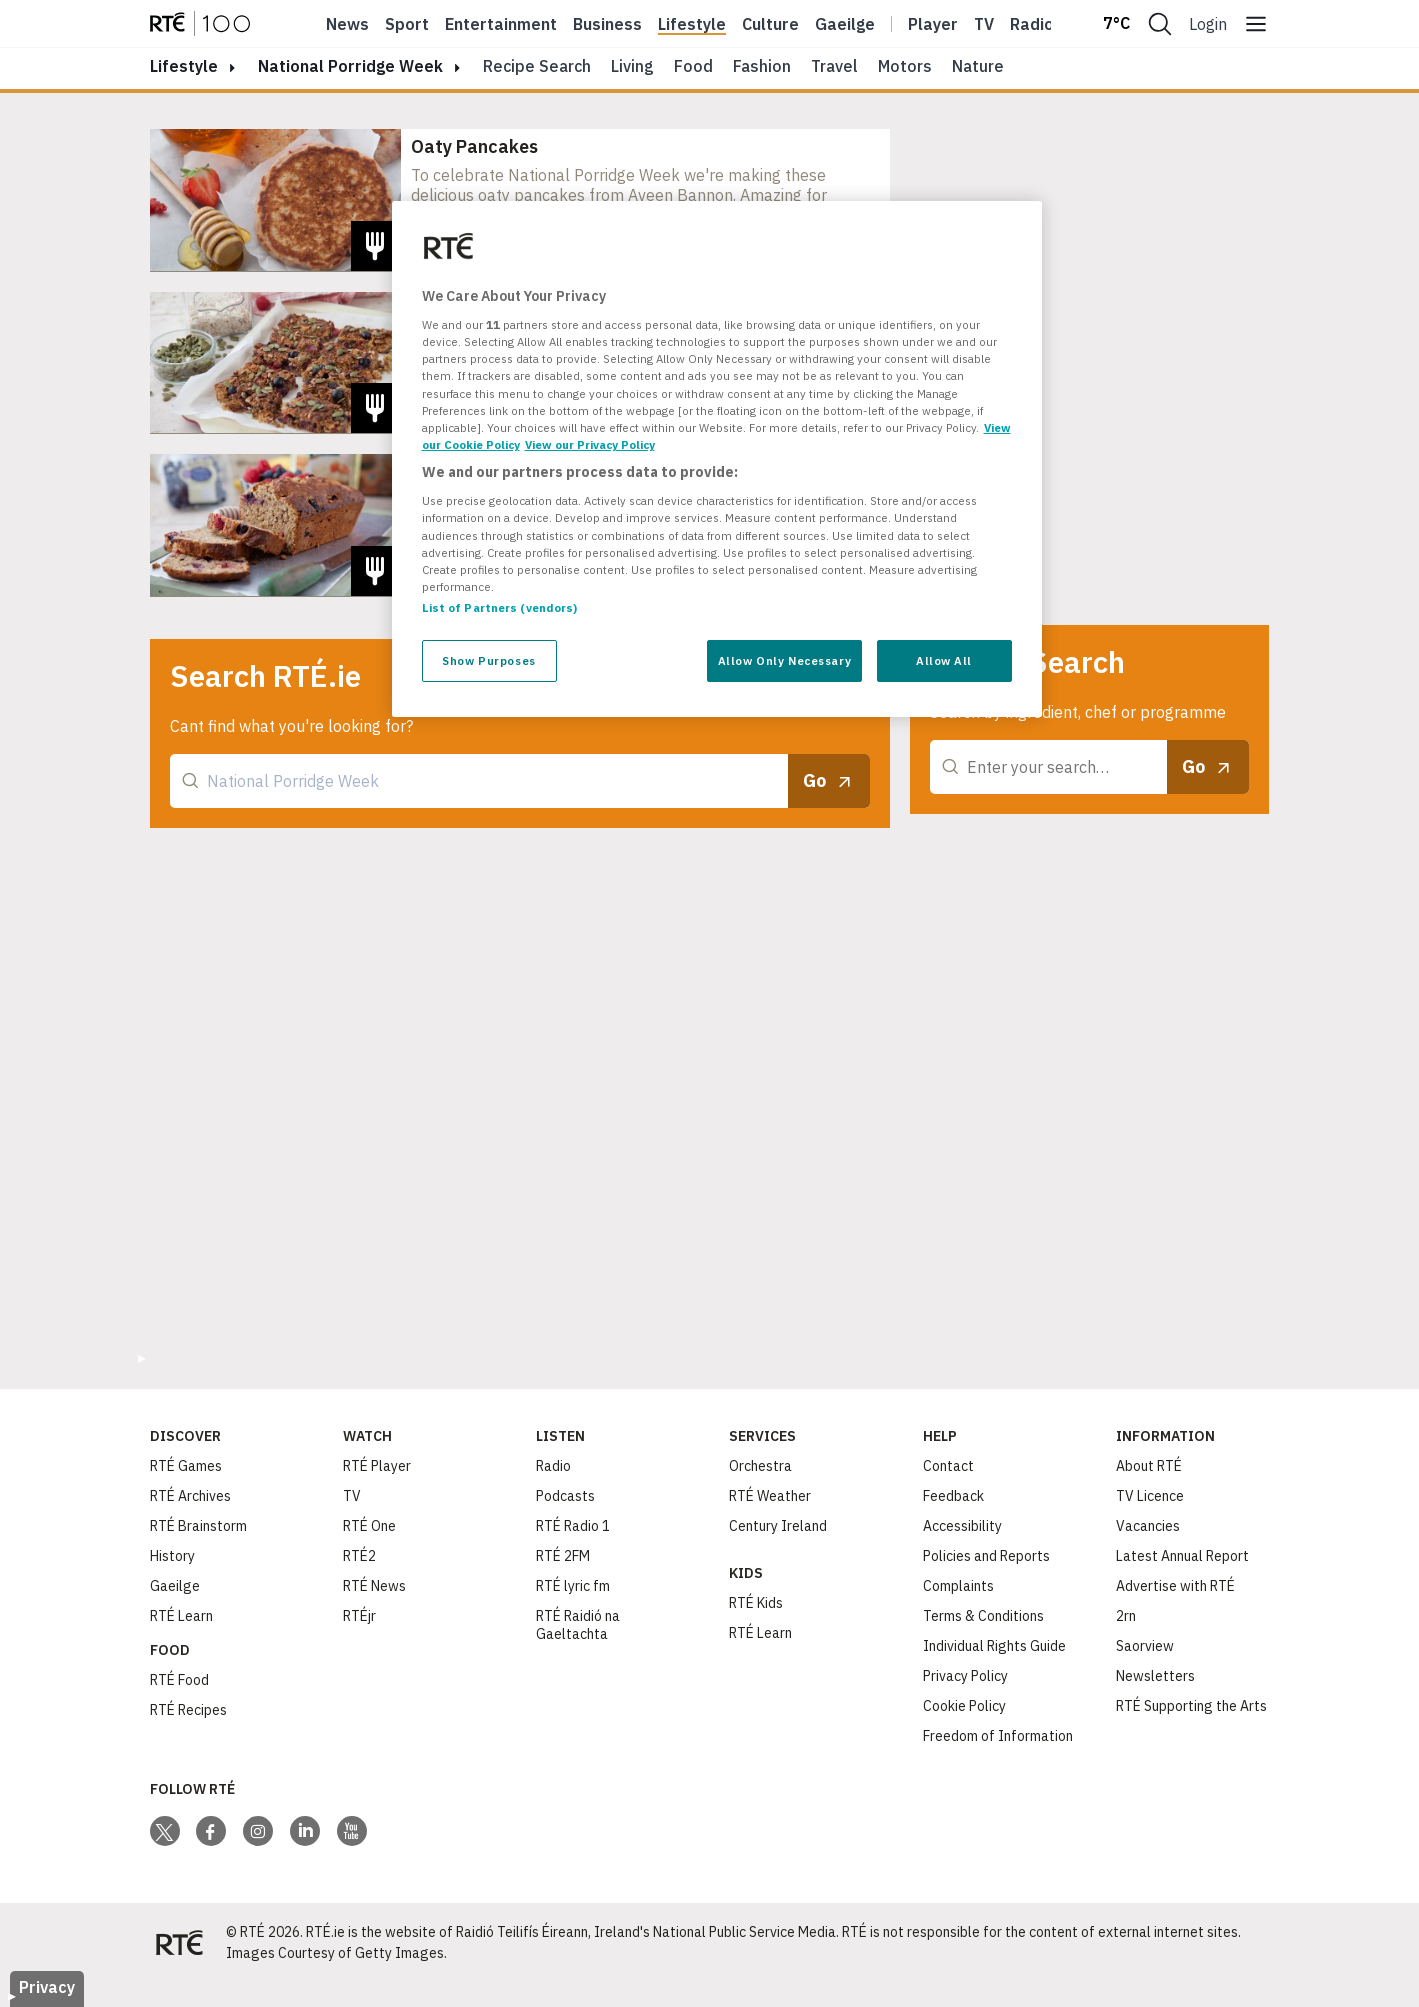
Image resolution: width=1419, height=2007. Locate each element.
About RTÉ (1149, 1466)
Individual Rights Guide (994, 1646)
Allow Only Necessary (784, 660)
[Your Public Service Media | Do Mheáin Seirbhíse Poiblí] (180, 1943)
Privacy (47, 1987)
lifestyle (184, 66)
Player (933, 24)
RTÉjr (359, 1616)
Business (607, 24)
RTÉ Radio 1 (573, 1526)
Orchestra (760, 1466)
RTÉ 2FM (563, 1556)
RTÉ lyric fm (573, 1586)
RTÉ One (369, 1526)
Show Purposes (488, 660)
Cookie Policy (964, 1706)
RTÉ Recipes (188, 1710)
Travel (834, 66)
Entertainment (501, 24)
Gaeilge (845, 24)
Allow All (944, 660)
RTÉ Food (179, 1680)
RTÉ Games (186, 1466)
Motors (905, 66)
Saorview (1145, 1646)
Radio (1032, 24)
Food (693, 66)
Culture (770, 24)
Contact (948, 1466)
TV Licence (1150, 1496)
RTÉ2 (359, 1556)
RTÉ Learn (181, 1616)
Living (632, 66)
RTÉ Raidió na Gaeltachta (578, 1625)
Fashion (762, 66)
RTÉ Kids (756, 1603)
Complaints (958, 1586)
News (347, 24)
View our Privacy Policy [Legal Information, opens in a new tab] (590, 444)
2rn (1126, 1616)
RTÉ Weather (770, 1496)
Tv (984, 24)
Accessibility (962, 1526)
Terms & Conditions (983, 1616)
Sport (407, 24)
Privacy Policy (965, 1676)
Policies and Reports (986, 1556)
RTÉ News (374, 1586)
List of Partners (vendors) (500, 607)
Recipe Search (537, 66)
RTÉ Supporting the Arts (1191, 1706)
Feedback (953, 1496)
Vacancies (1148, 1526)
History (172, 1556)
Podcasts (565, 1496)
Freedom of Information (998, 1736)
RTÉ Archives (190, 1496)
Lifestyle (692, 24)
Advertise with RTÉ (1175, 1586)
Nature (978, 66)
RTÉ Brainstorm (198, 1526)
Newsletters (1155, 1676)
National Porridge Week (350, 66)
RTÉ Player (377, 1466)
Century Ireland (778, 1526)
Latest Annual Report (1182, 1556)
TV (352, 1496)
